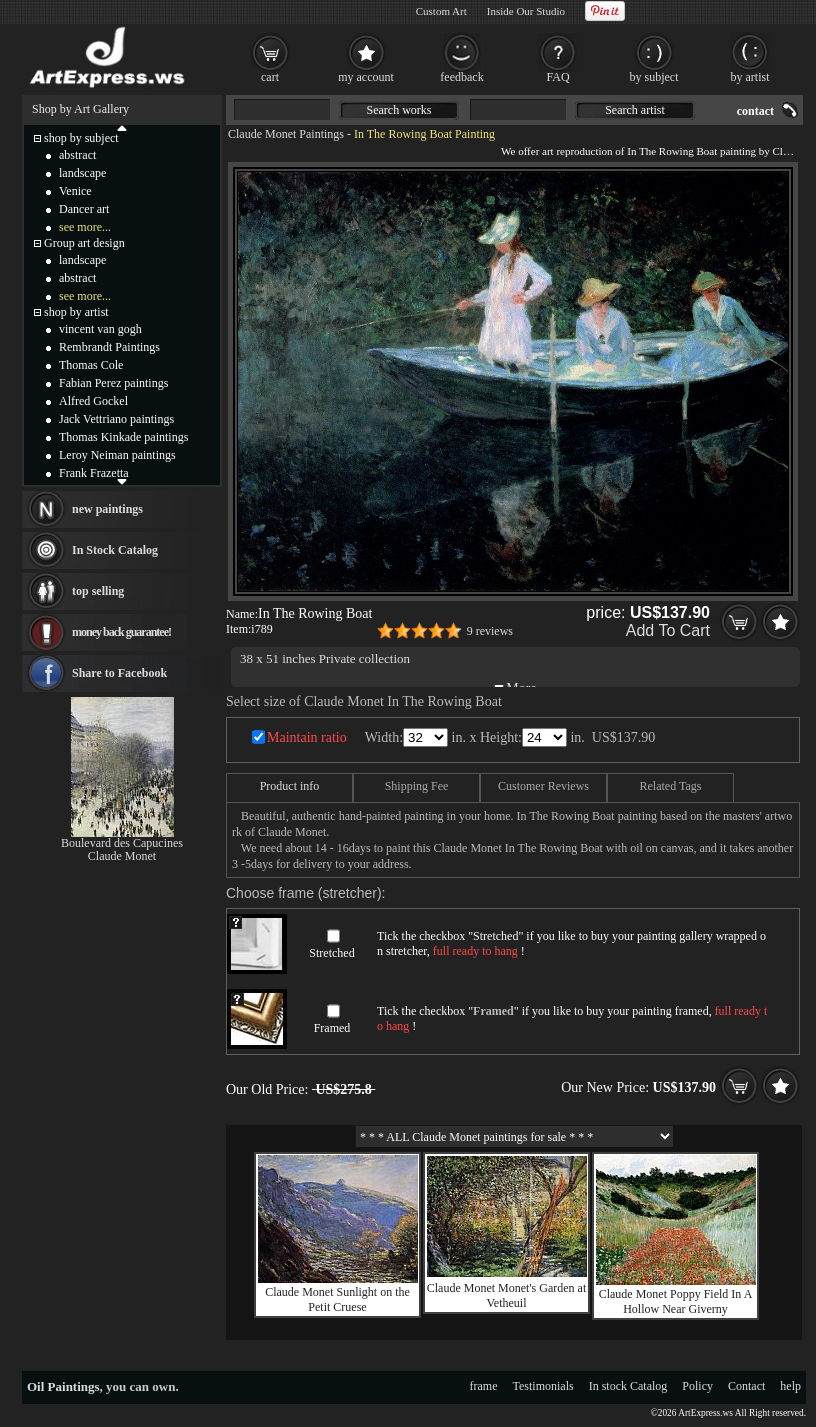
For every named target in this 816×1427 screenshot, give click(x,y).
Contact (746, 1386)
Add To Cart (668, 630)
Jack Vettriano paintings (116, 419)
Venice (75, 191)
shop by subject (81, 138)
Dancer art (84, 209)
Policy (697, 1386)
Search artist (635, 110)
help (790, 1386)
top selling (98, 591)
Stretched (331, 953)
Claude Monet (122, 856)
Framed (332, 1028)
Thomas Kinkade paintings (123, 437)
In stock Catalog (628, 1386)
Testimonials (543, 1386)
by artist (750, 77)
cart (270, 77)
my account (366, 77)
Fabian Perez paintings (113, 383)
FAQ (557, 77)
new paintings (107, 509)
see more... (85, 227)
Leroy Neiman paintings (117, 455)
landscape (82, 173)
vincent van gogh (100, 329)
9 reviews (490, 631)
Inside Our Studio (526, 11)
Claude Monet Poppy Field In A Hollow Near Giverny (676, 1301)
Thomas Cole (91, 365)
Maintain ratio (307, 737)
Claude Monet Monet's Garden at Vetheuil (506, 1295)
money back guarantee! (121, 632)
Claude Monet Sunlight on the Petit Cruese (337, 1299)
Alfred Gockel (93, 401)
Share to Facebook (119, 673)
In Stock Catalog (115, 550)
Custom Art (441, 11)
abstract (77, 155)
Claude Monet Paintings (286, 134)
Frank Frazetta (94, 473)
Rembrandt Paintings (109, 347)
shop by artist (76, 312)
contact (755, 111)
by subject (654, 77)
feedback (461, 77)
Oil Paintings (63, 1386)
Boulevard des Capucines (122, 843)
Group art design (84, 243)
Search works (399, 110)
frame (484, 1386)
